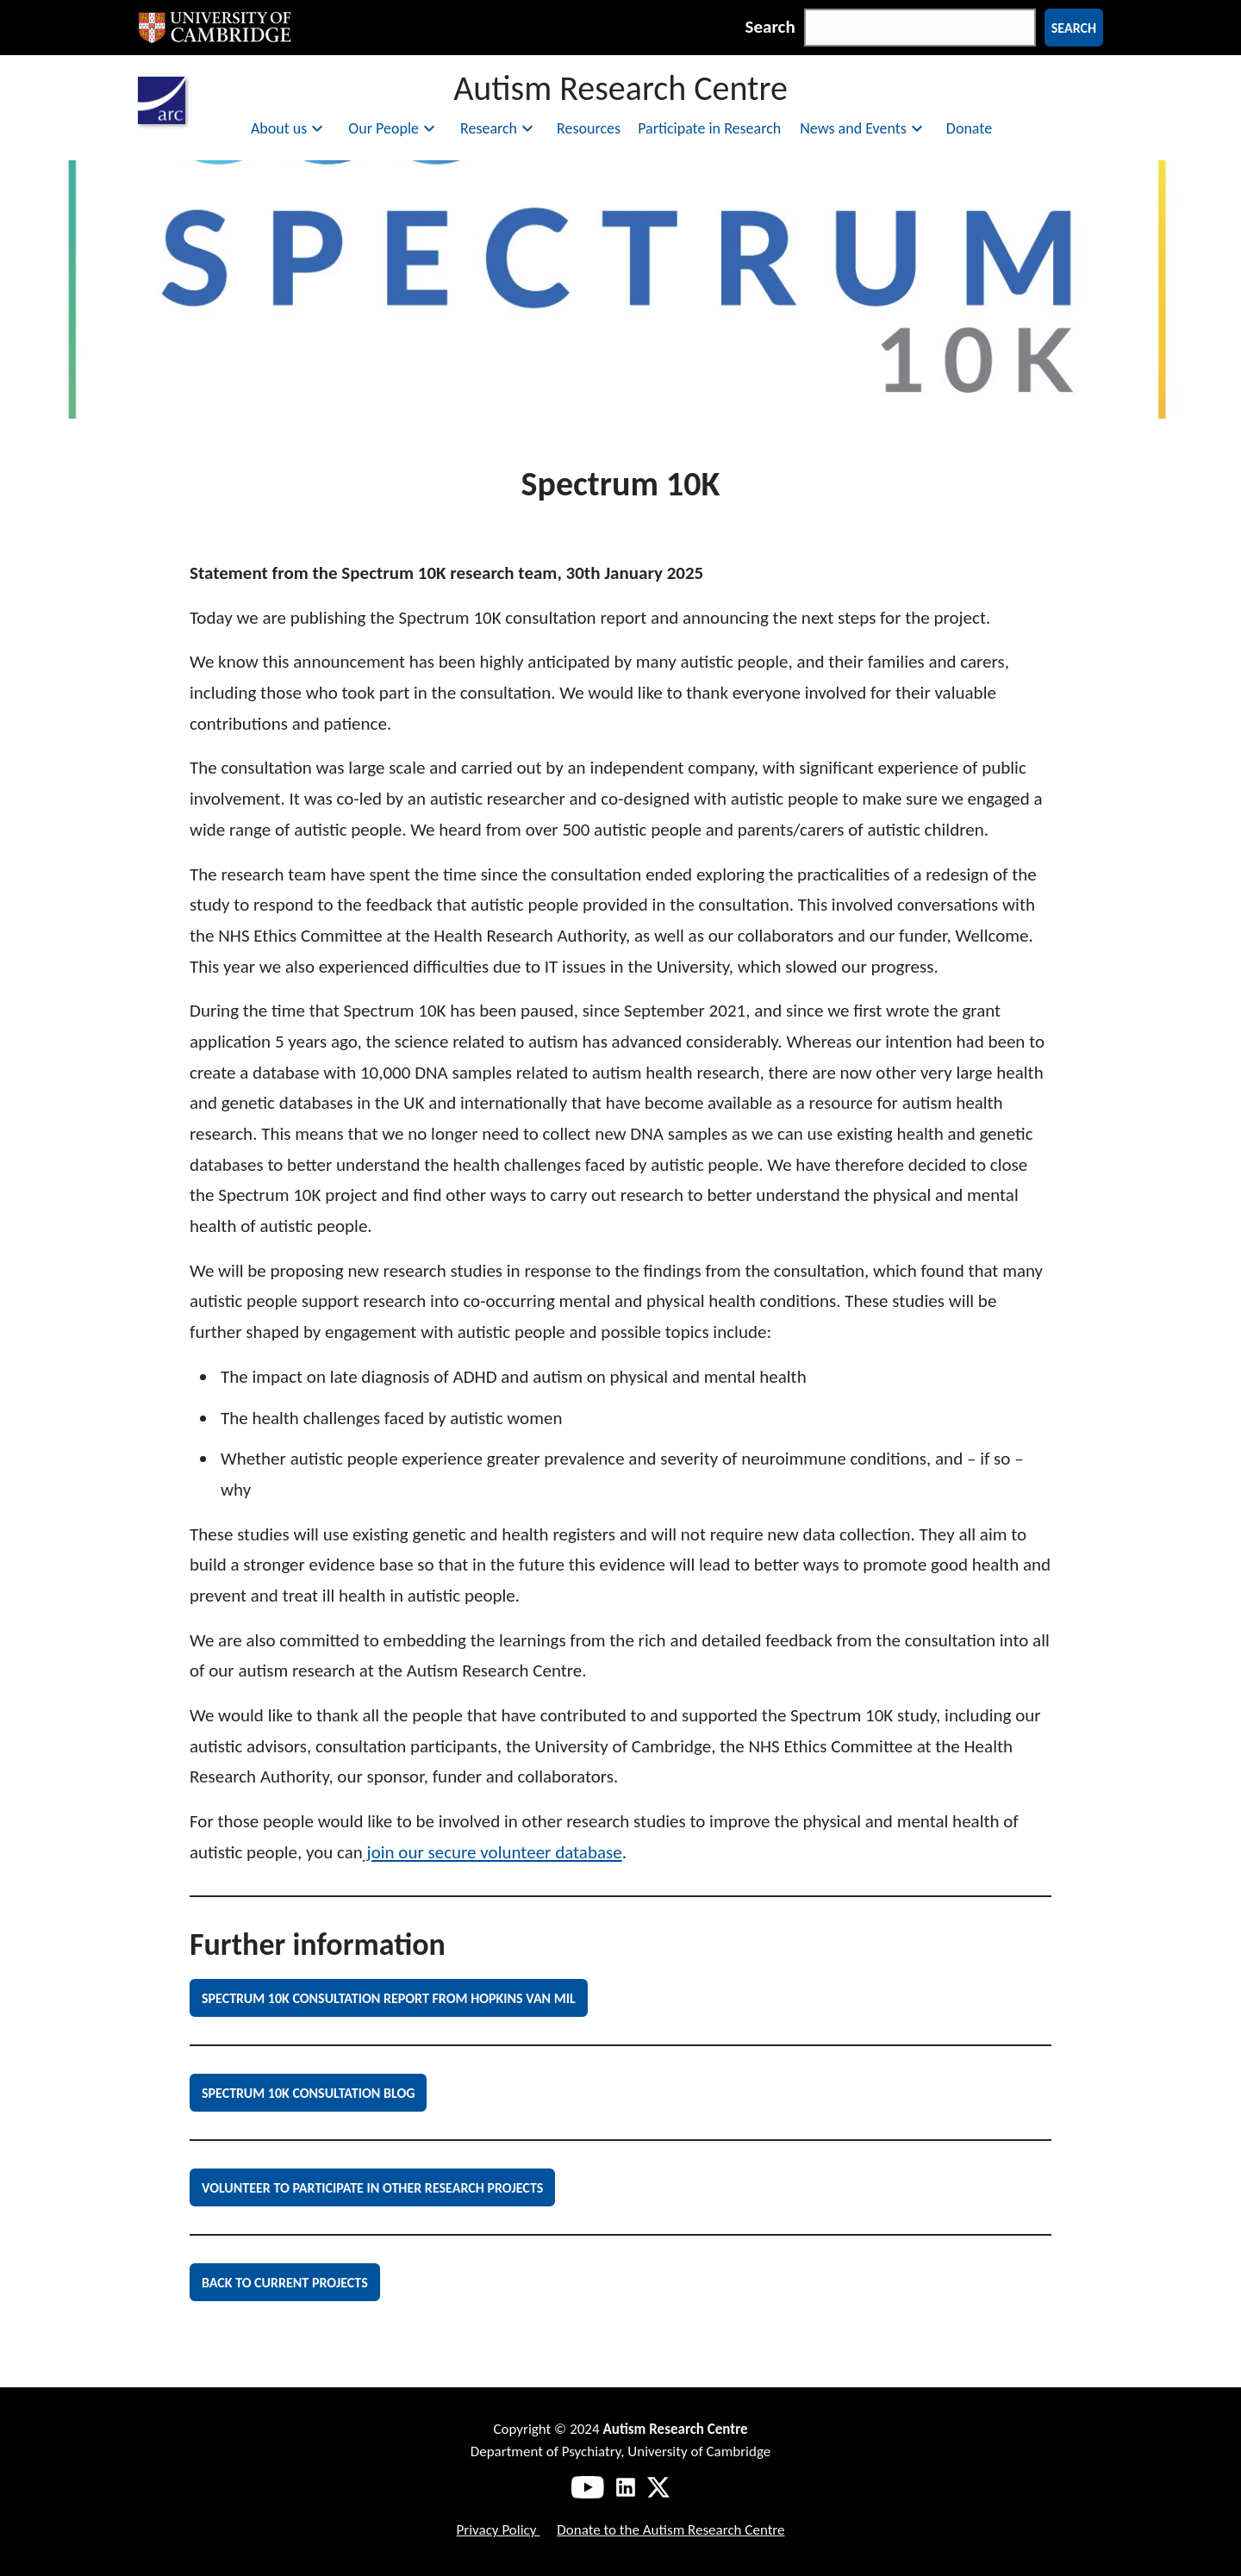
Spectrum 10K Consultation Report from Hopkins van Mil (389, 1998)
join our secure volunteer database (492, 1852)
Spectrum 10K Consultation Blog (308, 2093)
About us (289, 128)
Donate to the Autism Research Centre (670, 2530)
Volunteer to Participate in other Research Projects (372, 2188)
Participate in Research (709, 128)
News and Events (863, 128)
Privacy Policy (497, 2530)
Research (499, 128)
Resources (588, 128)
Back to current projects (285, 2282)
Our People (394, 128)
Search (770, 27)
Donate (969, 128)
